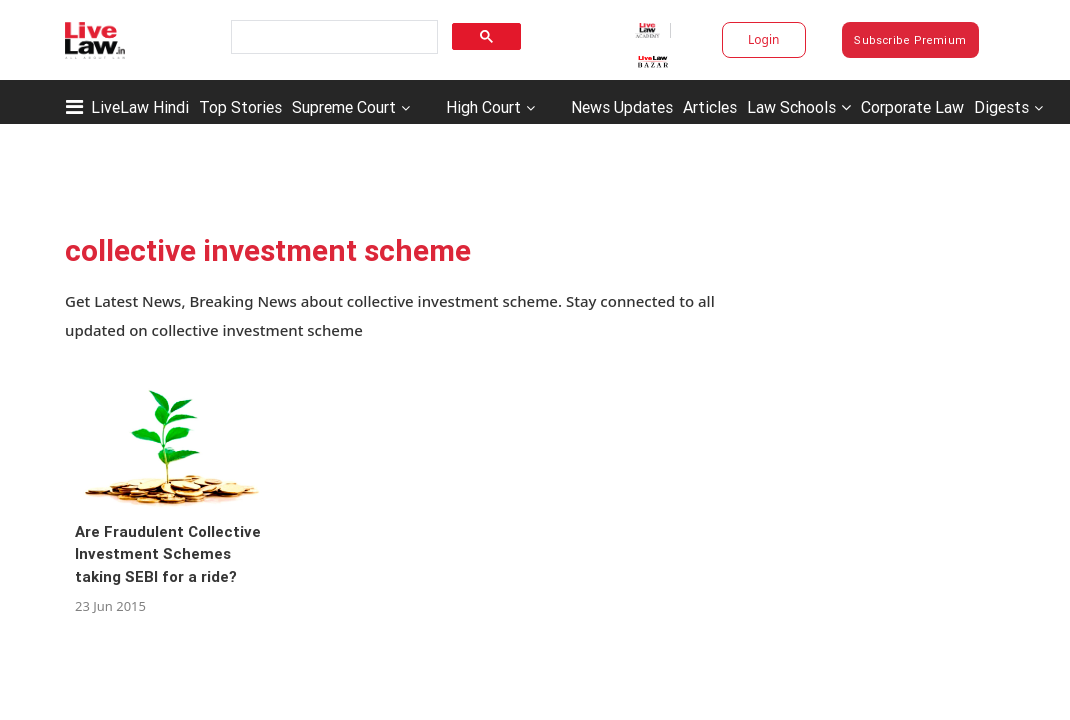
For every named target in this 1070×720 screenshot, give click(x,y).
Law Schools (799, 107)
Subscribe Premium (910, 40)
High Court (483, 107)
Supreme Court (344, 107)
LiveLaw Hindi (140, 107)
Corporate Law (912, 107)
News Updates (622, 107)
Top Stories (240, 107)
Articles (710, 107)
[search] (332, 37)
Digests (1001, 107)
